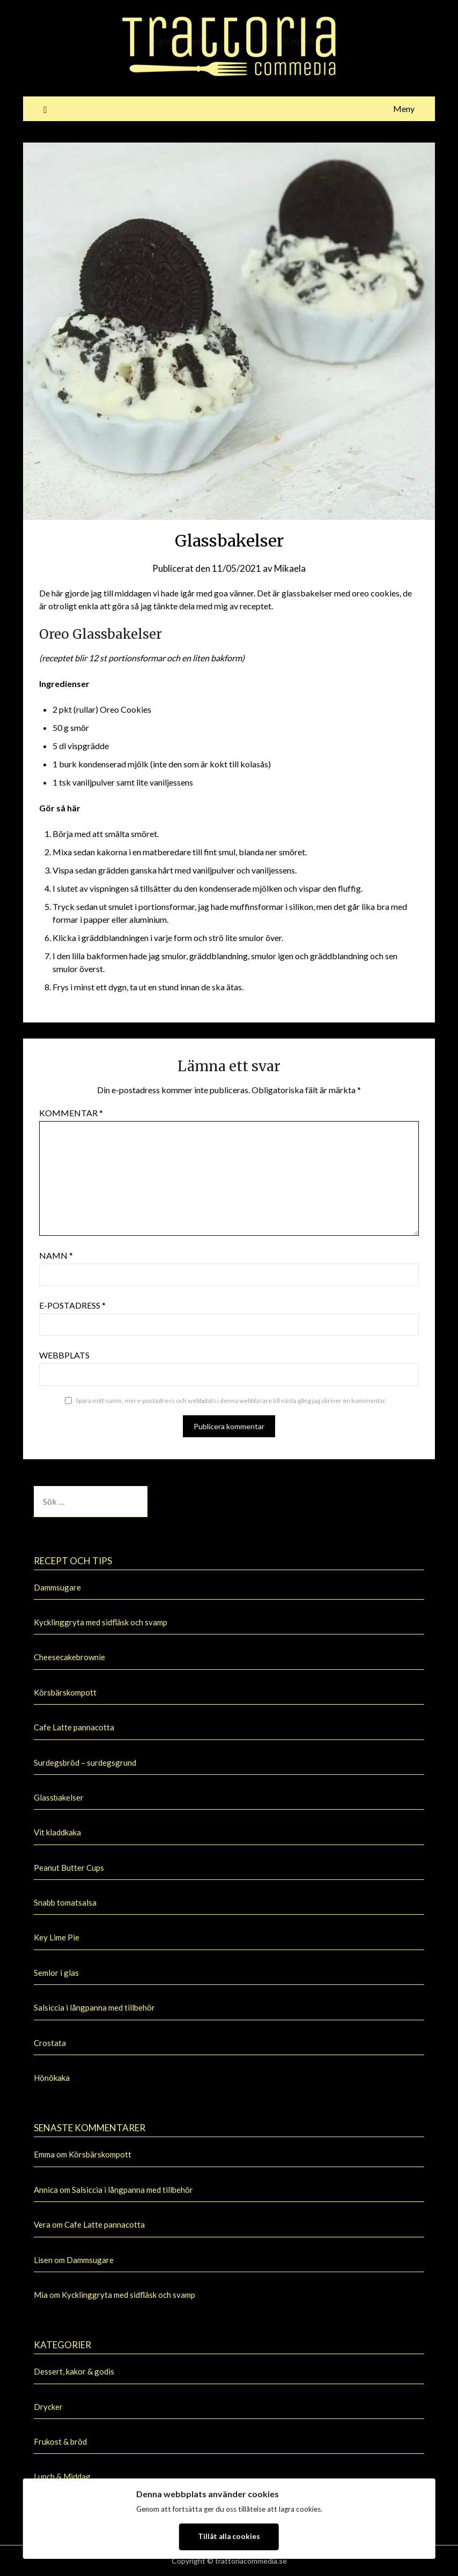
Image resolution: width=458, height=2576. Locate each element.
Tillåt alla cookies (229, 2536)
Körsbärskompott (65, 1692)
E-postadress (72, 1305)
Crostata (50, 2043)
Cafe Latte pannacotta (74, 1727)
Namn (56, 1255)
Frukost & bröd (60, 2441)
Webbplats (64, 1355)
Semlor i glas (56, 1972)
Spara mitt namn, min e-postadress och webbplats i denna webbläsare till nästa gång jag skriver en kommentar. (231, 1401)
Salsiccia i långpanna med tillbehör (94, 2007)
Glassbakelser (59, 1797)
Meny (404, 108)
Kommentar (71, 1113)
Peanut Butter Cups (69, 1867)
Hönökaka (52, 2077)
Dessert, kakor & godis (74, 2371)
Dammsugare (57, 1587)
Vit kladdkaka (57, 1832)
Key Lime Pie (56, 1937)
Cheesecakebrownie (69, 1657)
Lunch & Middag (62, 2476)
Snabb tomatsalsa (65, 1902)
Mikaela (290, 568)
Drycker (48, 2406)
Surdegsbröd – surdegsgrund (85, 1762)
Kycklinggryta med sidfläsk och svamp (100, 1622)
